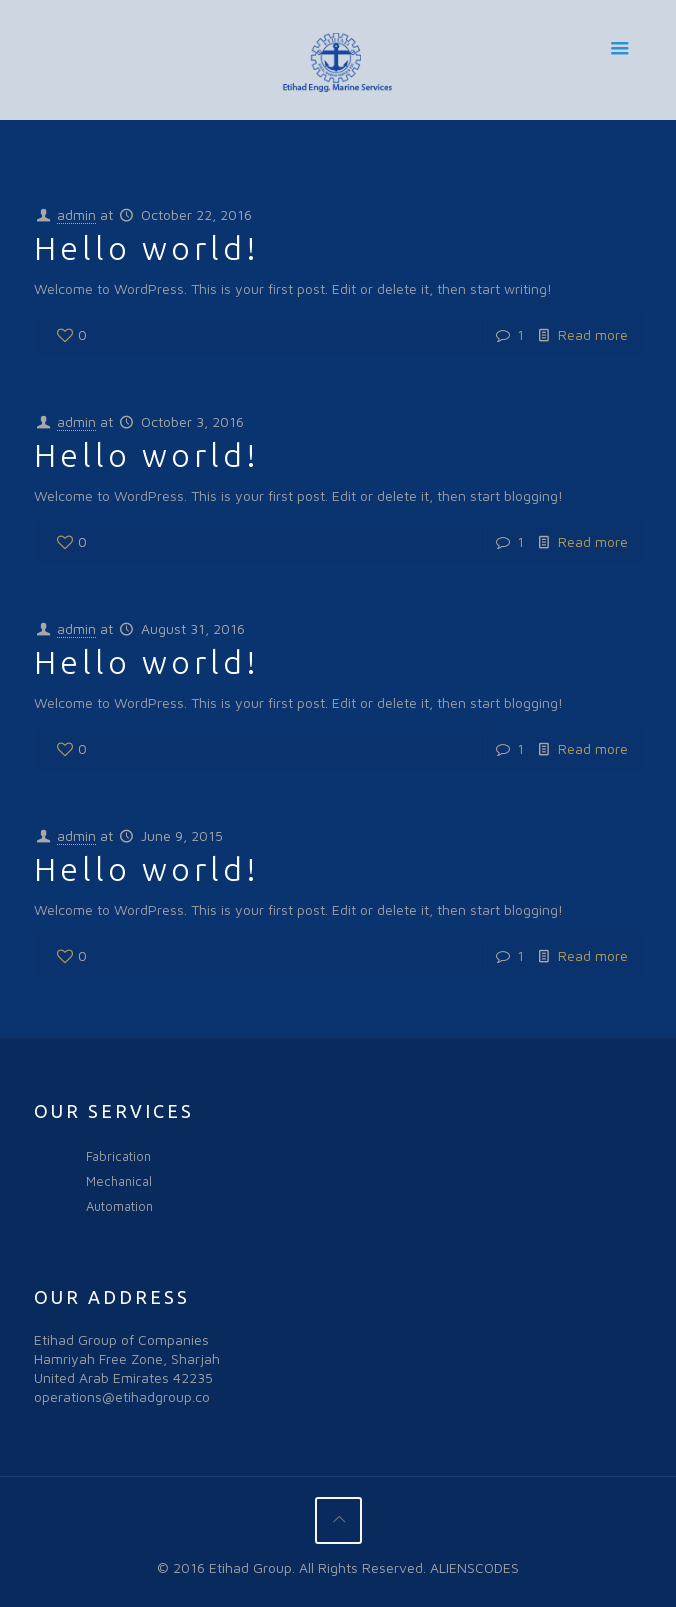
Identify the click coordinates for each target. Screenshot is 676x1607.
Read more (593, 334)
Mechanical (119, 1181)
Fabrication (118, 1156)
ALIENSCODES (474, 1567)
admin (76, 214)
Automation (119, 1206)
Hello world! (147, 248)
